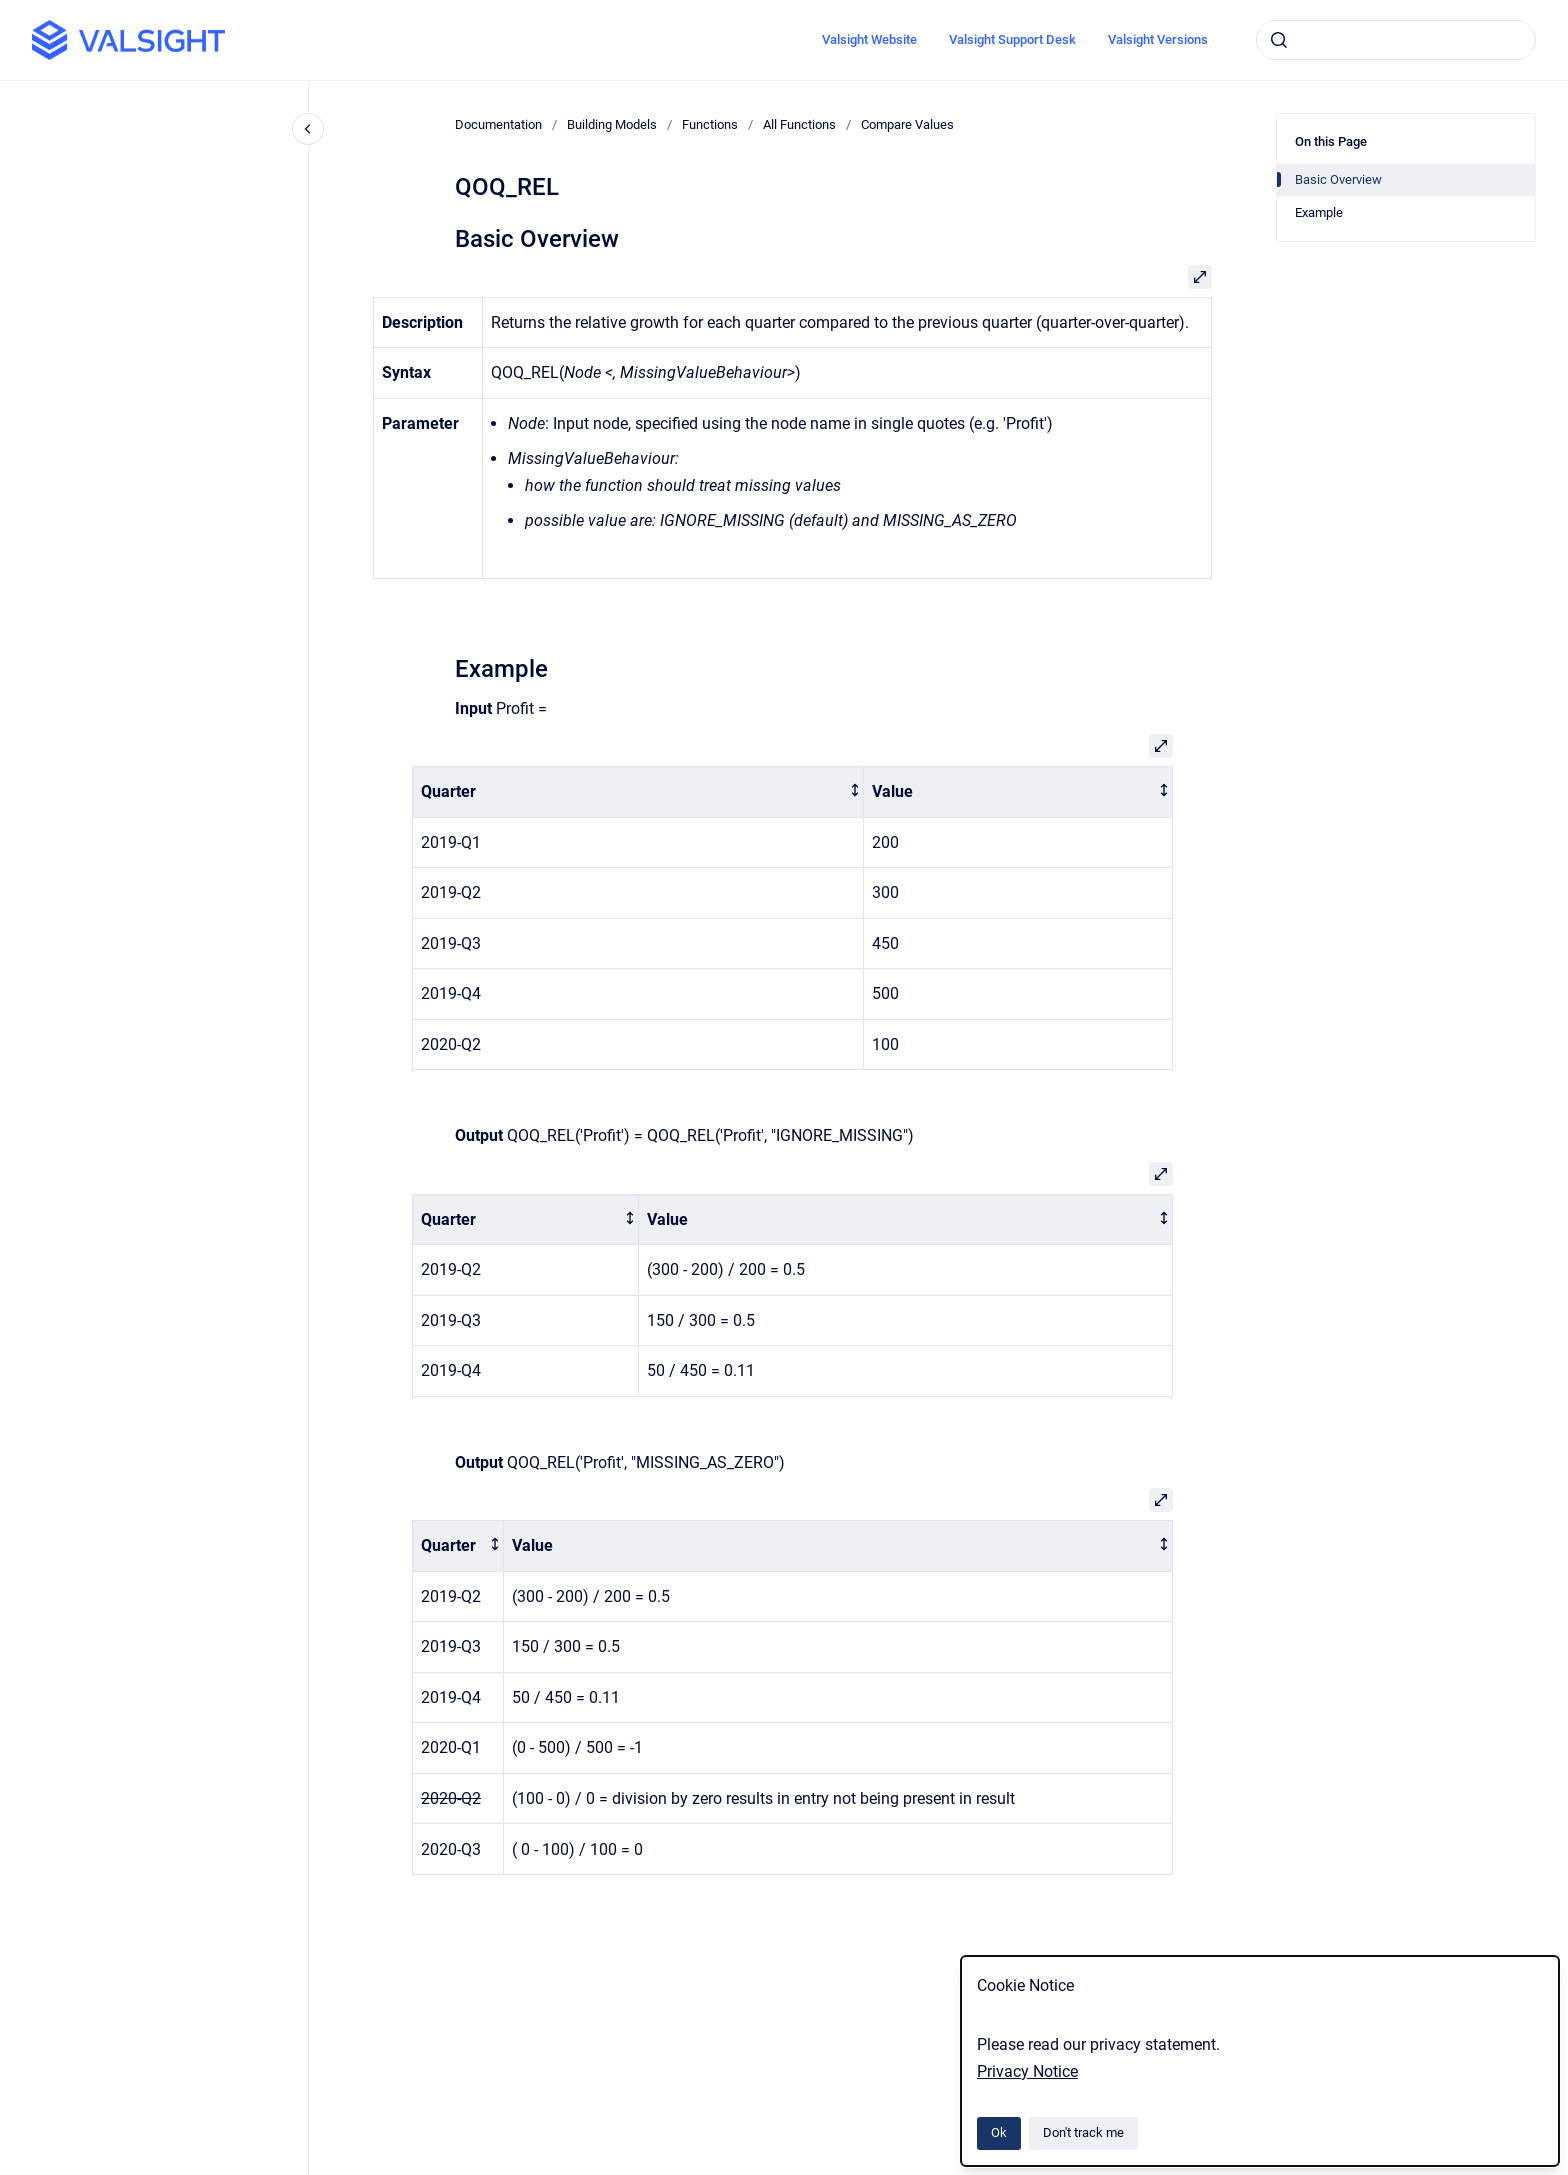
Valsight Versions (1158, 39)
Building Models (612, 124)
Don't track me (1083, 2132)
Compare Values (907, 124)
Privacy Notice (1027, 2071)
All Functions (799, 124)
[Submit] (1279, 40)
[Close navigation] (308, 129)
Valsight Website (869, 39)
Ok (999, 2132)
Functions (710, 124)
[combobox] (1396, 40)
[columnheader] (638, 791)
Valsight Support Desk (1012, 39)
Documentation (498, 124)
